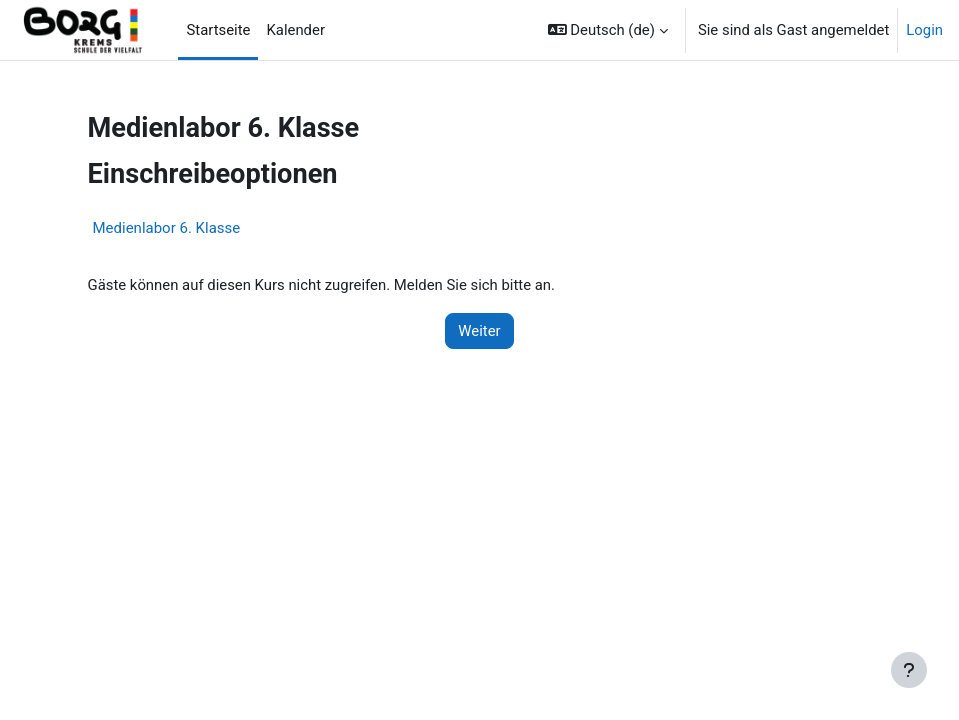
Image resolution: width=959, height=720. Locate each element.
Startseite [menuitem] (218, 30)
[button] (608, 30)
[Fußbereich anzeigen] (909, 670)
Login (924, 30)
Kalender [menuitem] (295, 30)
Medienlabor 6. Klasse (167, 228)
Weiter (479, 331)
